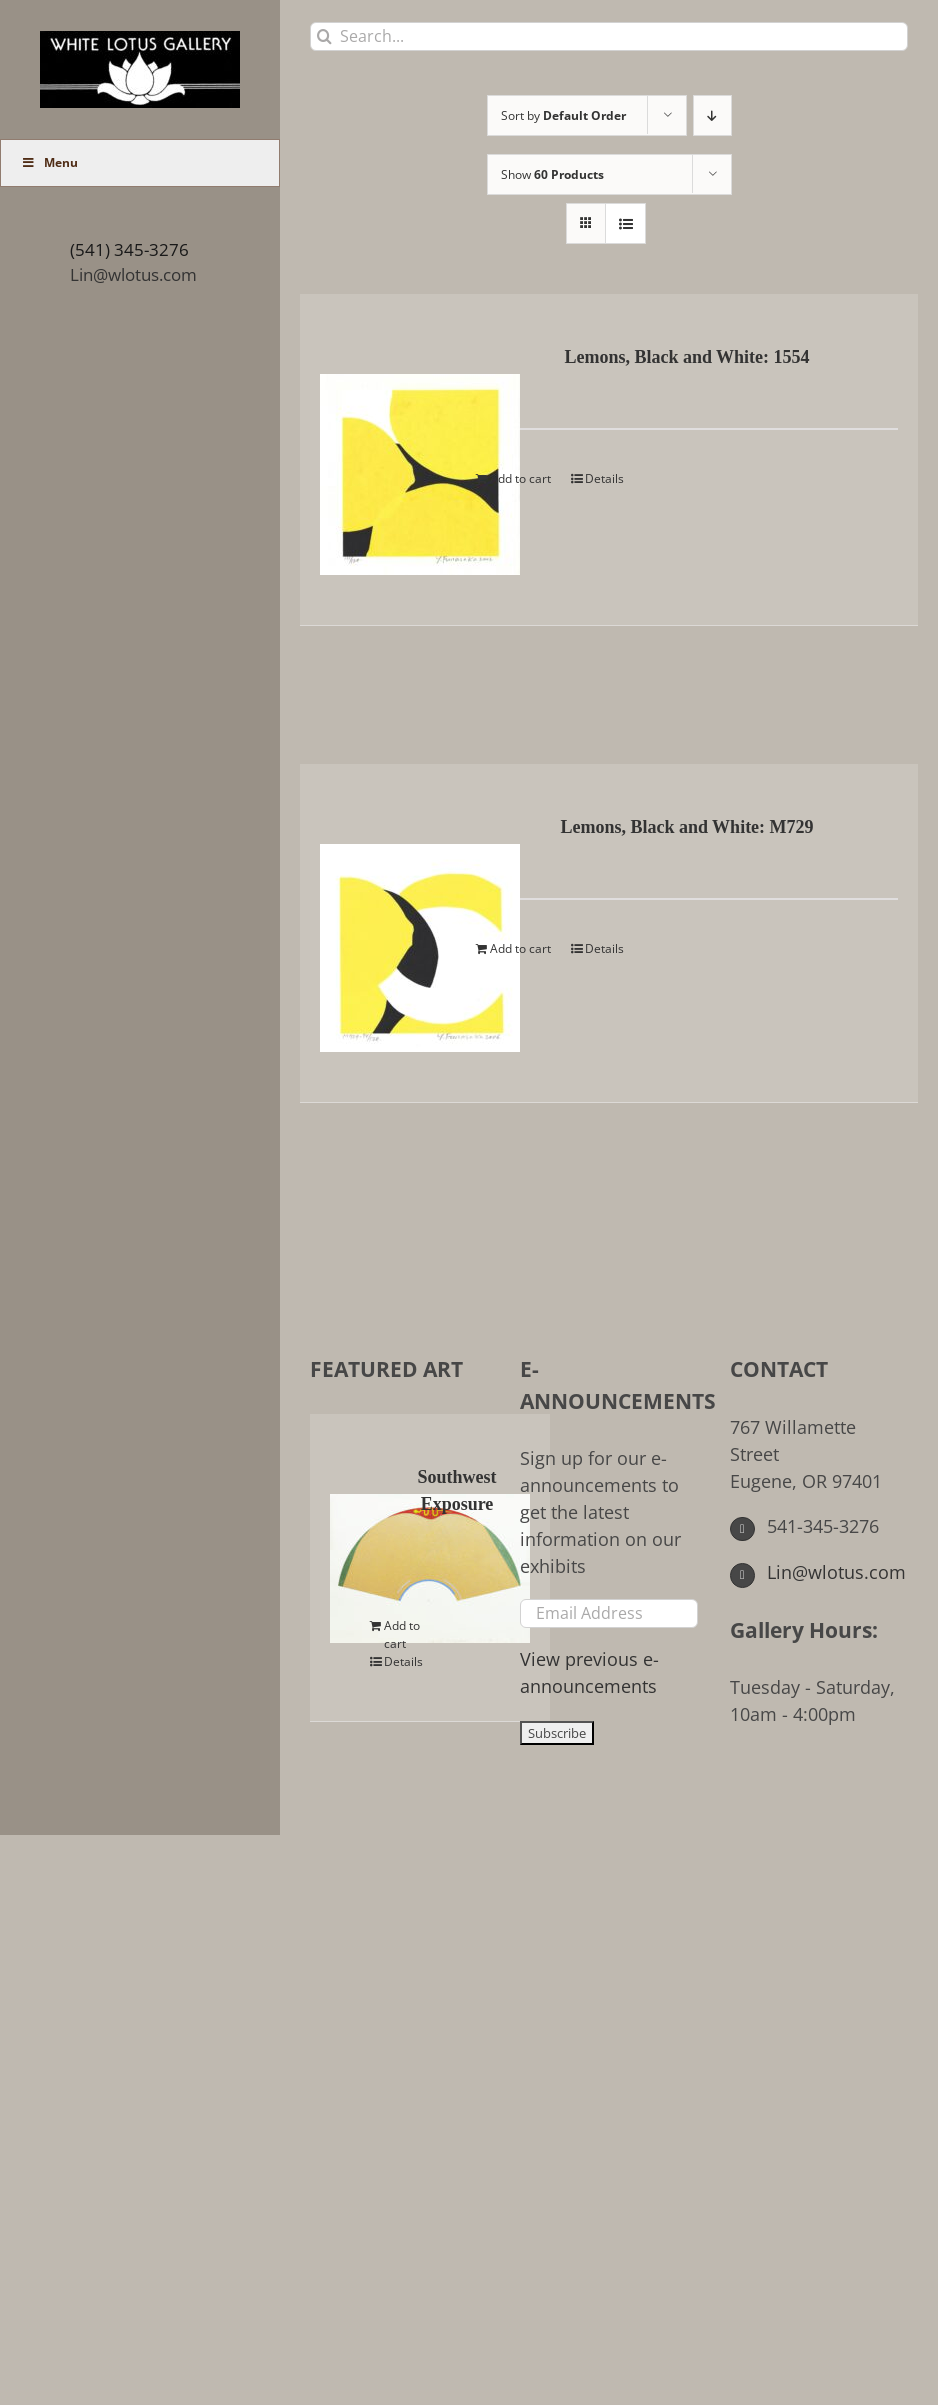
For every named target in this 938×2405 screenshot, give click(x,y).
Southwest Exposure (456, 1490)
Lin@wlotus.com (133, 274)
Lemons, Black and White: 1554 (686, 357)
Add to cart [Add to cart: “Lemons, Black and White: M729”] (520, 948)
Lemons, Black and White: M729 (686, 827)
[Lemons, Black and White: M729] (386, 933)
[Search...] (609, 36)
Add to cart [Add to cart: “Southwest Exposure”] (402, 1634)
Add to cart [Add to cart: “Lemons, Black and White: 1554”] (520, 478)
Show (552, 174)
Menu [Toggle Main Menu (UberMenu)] (49, 162)
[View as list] (625, 223)
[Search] (324, 36)
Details (604, 478)
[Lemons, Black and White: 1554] (386, 459)
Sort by (563, 115)
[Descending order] (712, 115)
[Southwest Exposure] (353, 1553)
